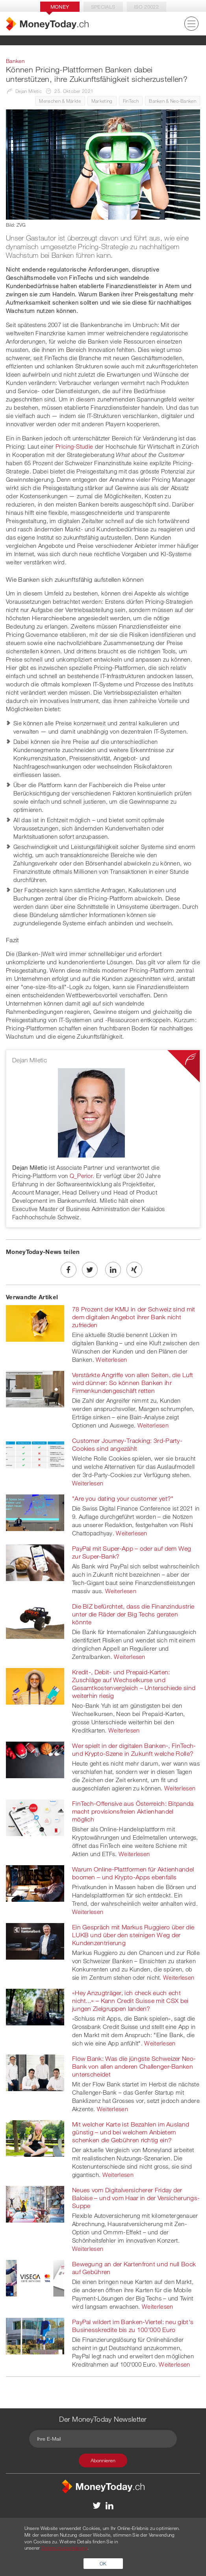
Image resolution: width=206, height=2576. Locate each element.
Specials (103, 7)
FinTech (131, 101)
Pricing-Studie (74, 446)
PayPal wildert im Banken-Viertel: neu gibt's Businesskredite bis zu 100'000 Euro (132, 2325)
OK (103, 2563)
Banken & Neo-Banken (172, 101)
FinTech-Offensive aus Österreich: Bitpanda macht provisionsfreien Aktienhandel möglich (133, 1811)
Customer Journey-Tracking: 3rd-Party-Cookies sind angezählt (127, 1444)
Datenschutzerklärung (64, 2548)
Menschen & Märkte (60, 101)
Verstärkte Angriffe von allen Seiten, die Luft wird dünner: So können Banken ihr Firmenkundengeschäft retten (132, 1382)
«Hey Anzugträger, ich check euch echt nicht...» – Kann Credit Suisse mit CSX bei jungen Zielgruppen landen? (130, 2000)
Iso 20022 (146, 7)
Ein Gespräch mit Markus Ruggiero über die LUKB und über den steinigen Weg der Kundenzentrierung (133, 1934)
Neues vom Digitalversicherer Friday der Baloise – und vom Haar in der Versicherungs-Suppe (136, 2197)
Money (59, 7)
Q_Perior (81, 1175)
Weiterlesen (111, 1359)
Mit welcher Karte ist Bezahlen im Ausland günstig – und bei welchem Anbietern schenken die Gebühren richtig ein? (130, 2132)
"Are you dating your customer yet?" (123, 1498)
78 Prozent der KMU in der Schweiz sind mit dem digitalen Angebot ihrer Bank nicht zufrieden (133, 1317)
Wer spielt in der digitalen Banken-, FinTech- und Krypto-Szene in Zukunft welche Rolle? (134, 1749)
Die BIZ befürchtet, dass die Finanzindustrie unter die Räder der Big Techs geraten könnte (133, 1614)
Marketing (102, 101)
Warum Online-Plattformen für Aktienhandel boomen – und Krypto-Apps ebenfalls (133, 1873)
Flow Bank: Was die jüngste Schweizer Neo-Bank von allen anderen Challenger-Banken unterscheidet (134, 2066)
